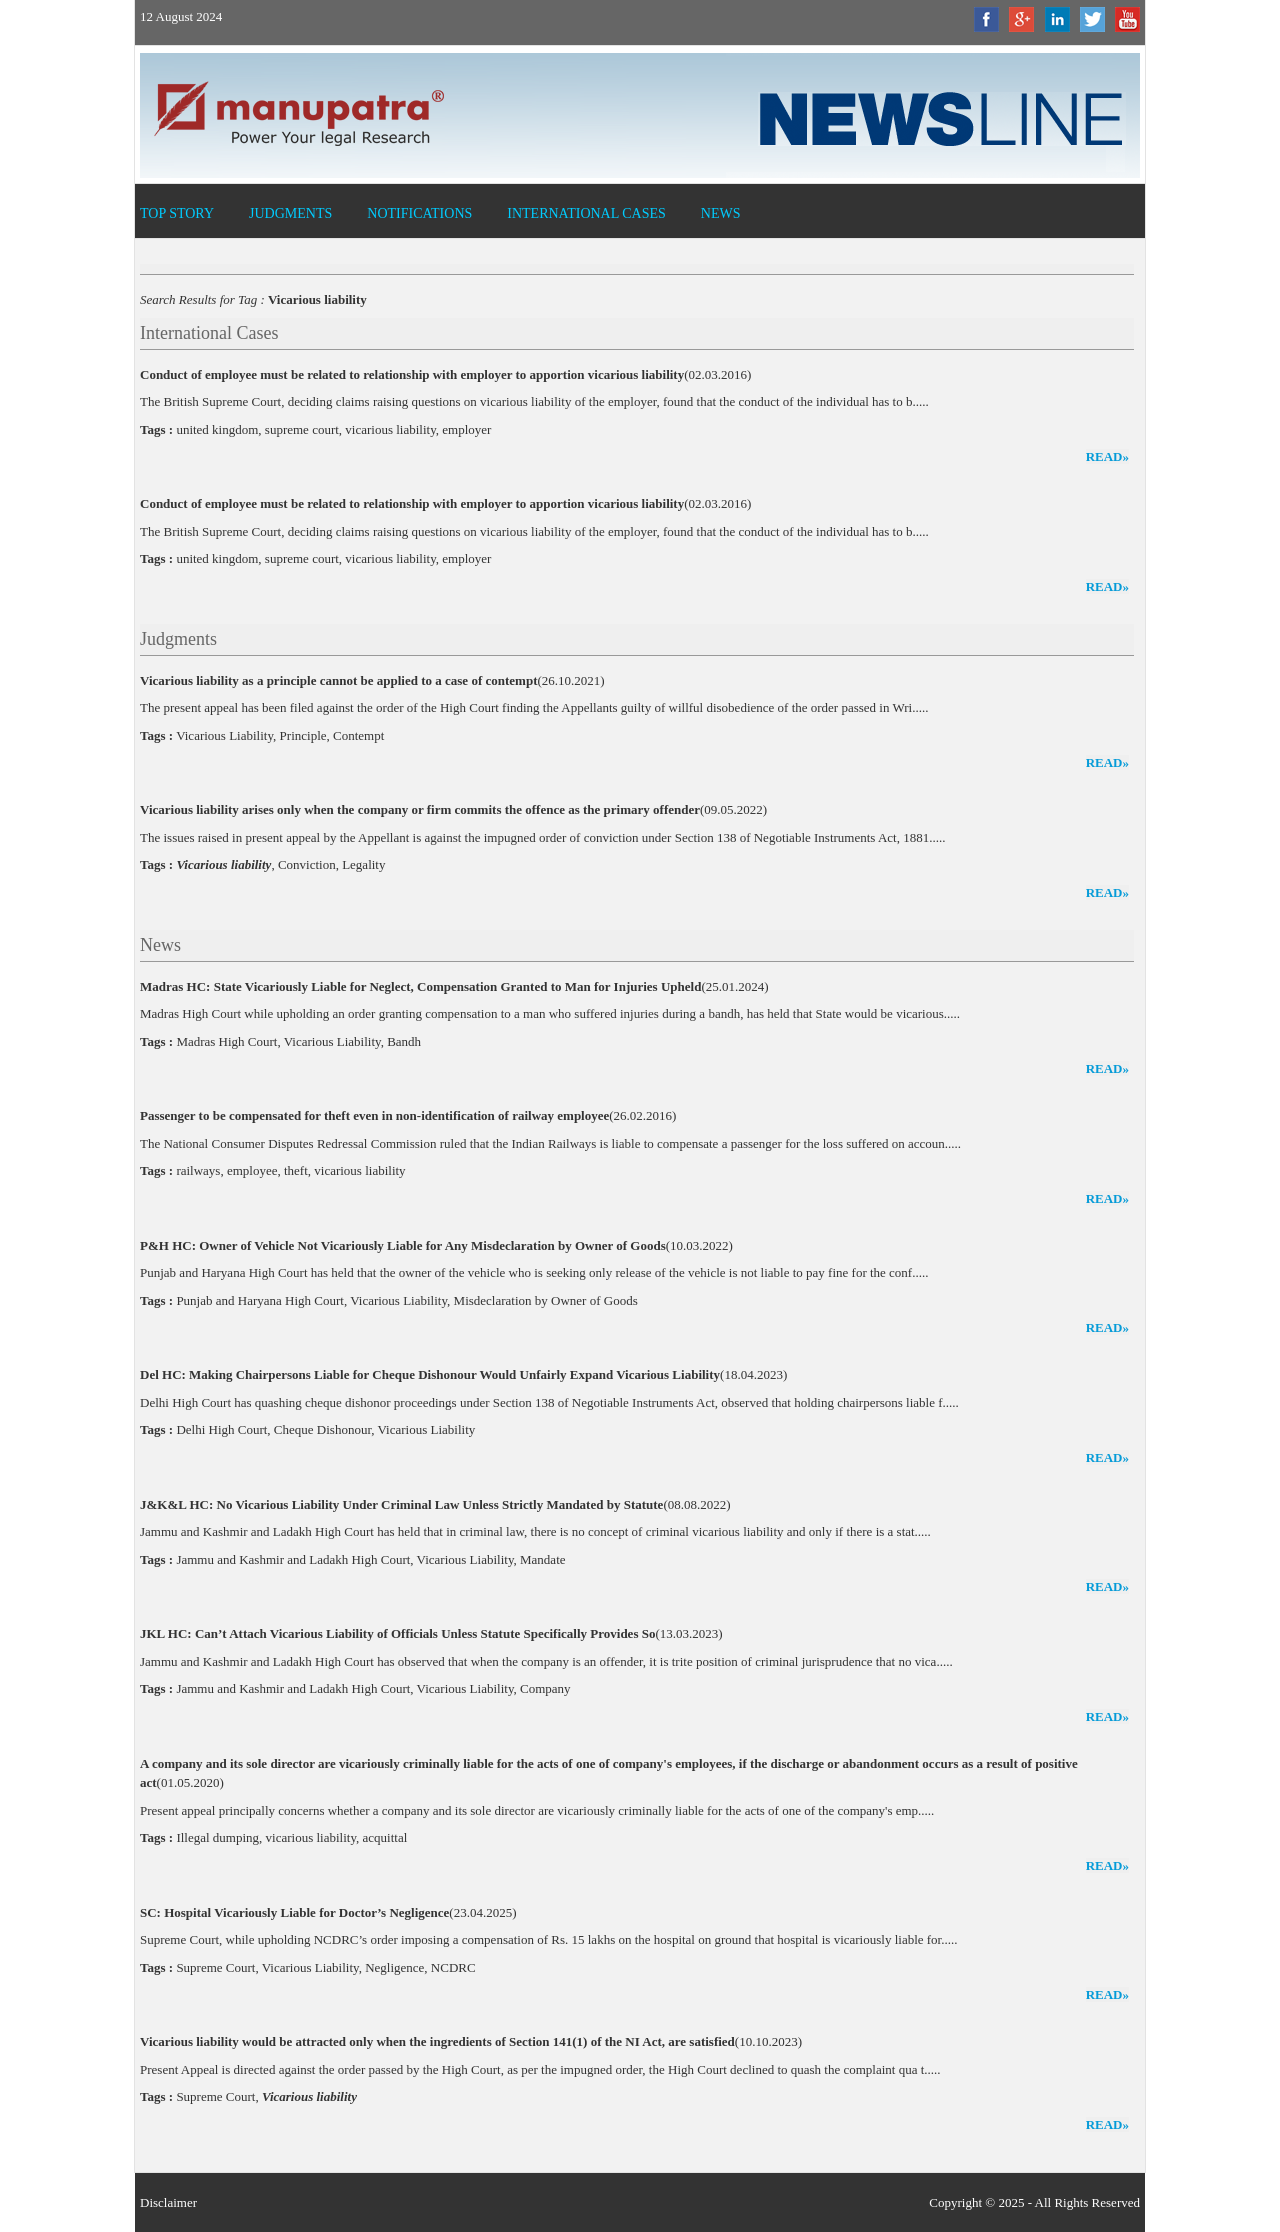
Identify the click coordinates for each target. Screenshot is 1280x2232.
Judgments (290, 213)
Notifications (419, 213)
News (721, 213)
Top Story (177, 213)
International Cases (586, 213)
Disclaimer (168, 2202)
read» (1107, 456)
